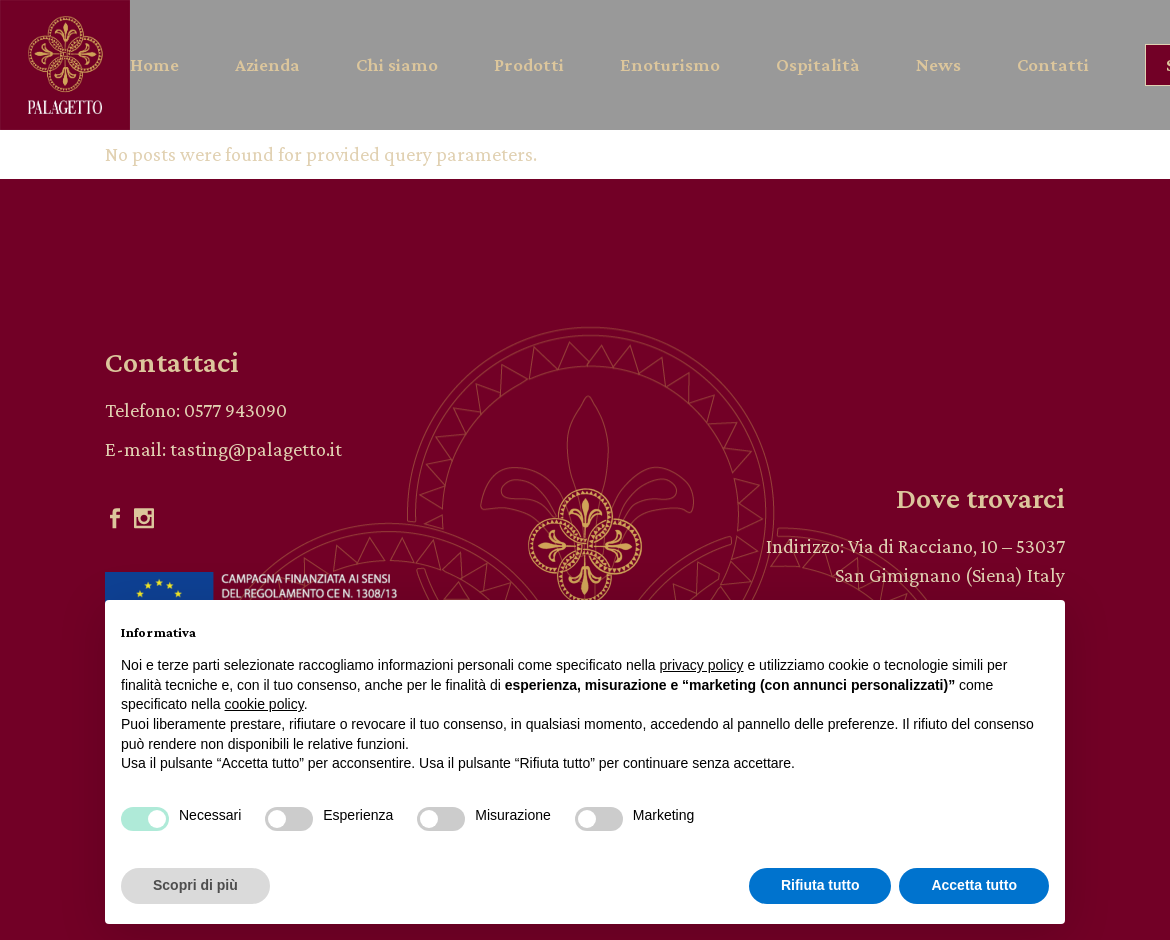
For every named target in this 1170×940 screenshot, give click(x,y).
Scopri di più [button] (195, 885)
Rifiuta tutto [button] (820, 885)
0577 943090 (235, 410)
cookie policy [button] (264, 704)
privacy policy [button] (702, 665)
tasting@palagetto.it (256, 449)
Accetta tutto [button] (974, 885)
